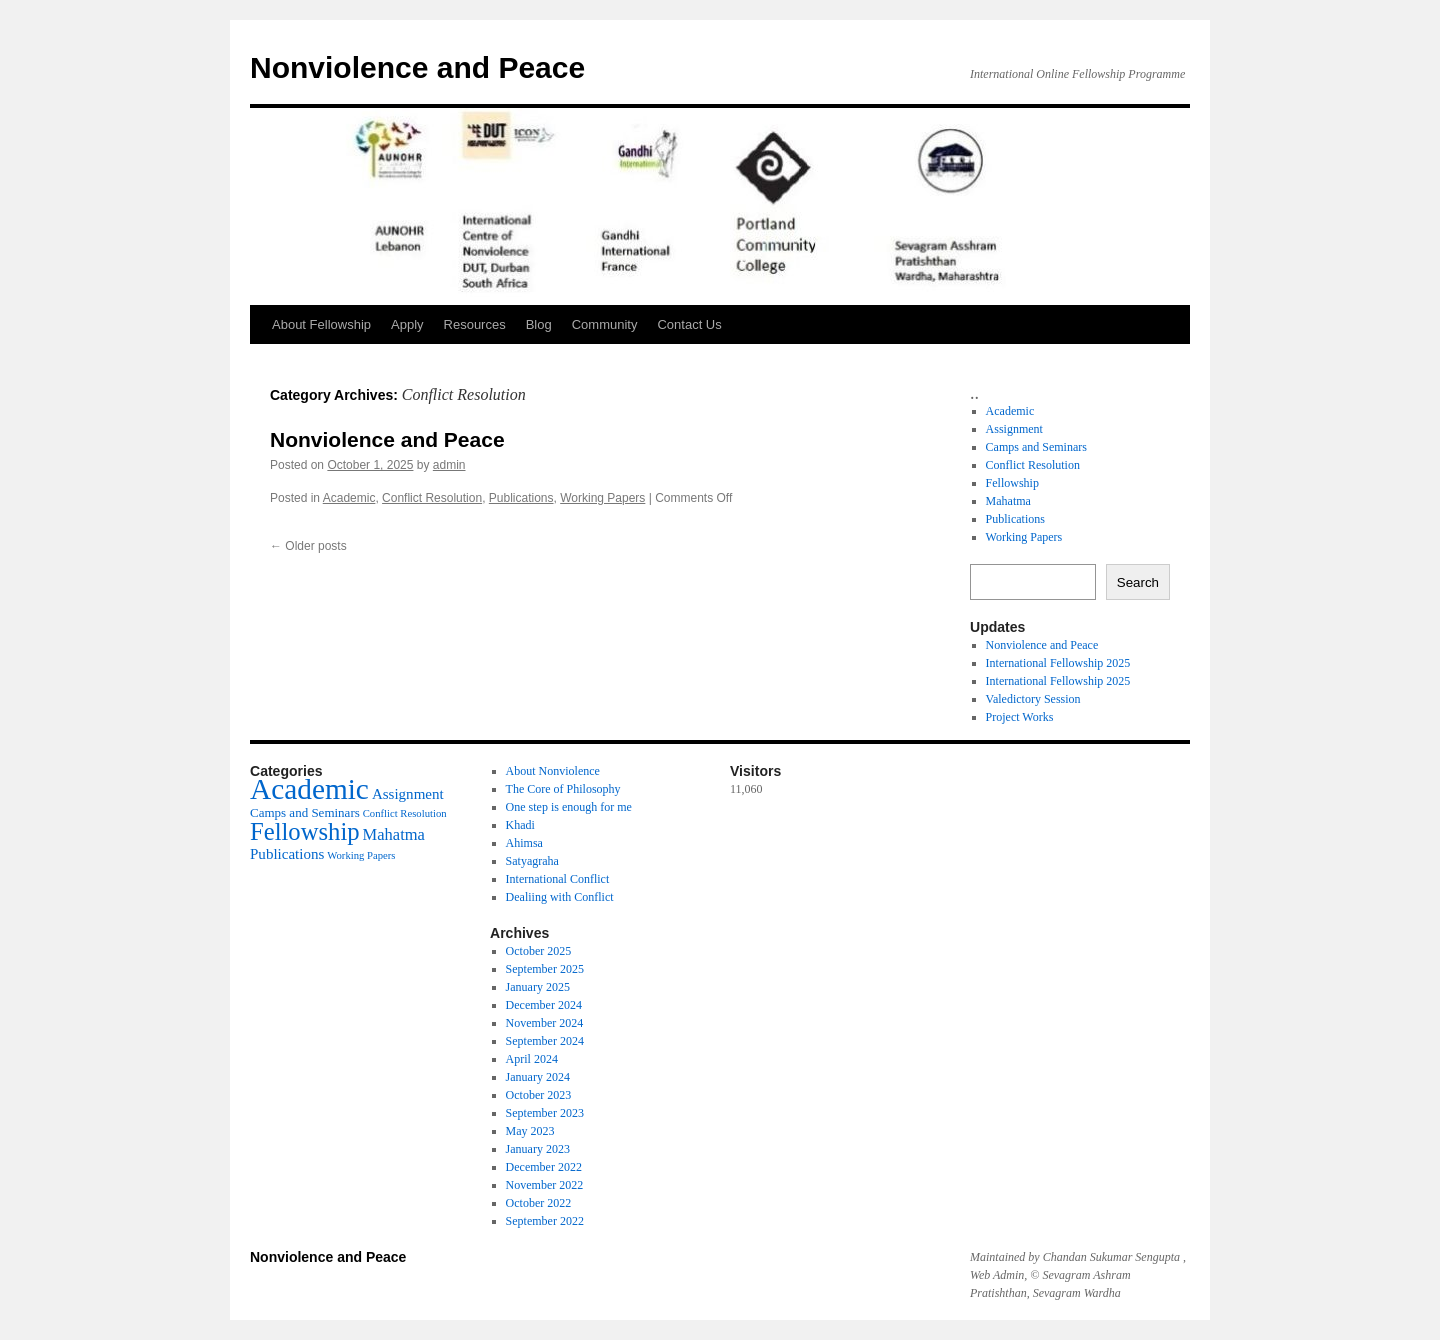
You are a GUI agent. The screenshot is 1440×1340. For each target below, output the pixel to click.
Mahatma (1008, 501)
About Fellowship (321, 324)
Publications (521, 498)
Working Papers (602, 498)
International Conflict (558, 879)
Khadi (520, 825)
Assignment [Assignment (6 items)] (408, 794)
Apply (407, 324)
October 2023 (539, 1095)
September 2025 (545, 969)
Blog (539, 324)
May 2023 (530, 1131)
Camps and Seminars (1036, 447)
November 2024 (545, 1023)
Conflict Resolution (432, 498)
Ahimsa (524, 843)
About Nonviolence (553, 771)
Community (605, 324)
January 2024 (538, 1077)
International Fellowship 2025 (1058, 663)
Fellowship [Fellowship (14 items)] (305, 831)
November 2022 (545, 1185)
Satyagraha (532, 861)
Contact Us (689, 324)
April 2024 (532, 1059)
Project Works (1020, 717)
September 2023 (545, 1113)
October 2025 (539, 951)
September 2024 (545, 1041)
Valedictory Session (1033, 699)
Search (1138, 582)
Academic (349, 498)
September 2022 (545, 1221)
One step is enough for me (569, 807)
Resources (475, 324)
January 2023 (538, 1149)
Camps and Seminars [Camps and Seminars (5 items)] (305, 812)
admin (449, 465)
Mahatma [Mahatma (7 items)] (394, 834)
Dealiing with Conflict (560, 897)
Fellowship (1012, 483)
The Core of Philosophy (563, 789)
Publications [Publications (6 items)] (287, 854)
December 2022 (544, 1167)
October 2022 (539, 1203)
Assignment (1014, 429)
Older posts (308, 546)
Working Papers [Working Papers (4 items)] (361, 855)
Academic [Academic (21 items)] (309, 789)
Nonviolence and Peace (417, 67)
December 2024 (544, 1005)
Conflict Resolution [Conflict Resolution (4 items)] (405, 813)
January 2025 (538, 987)
